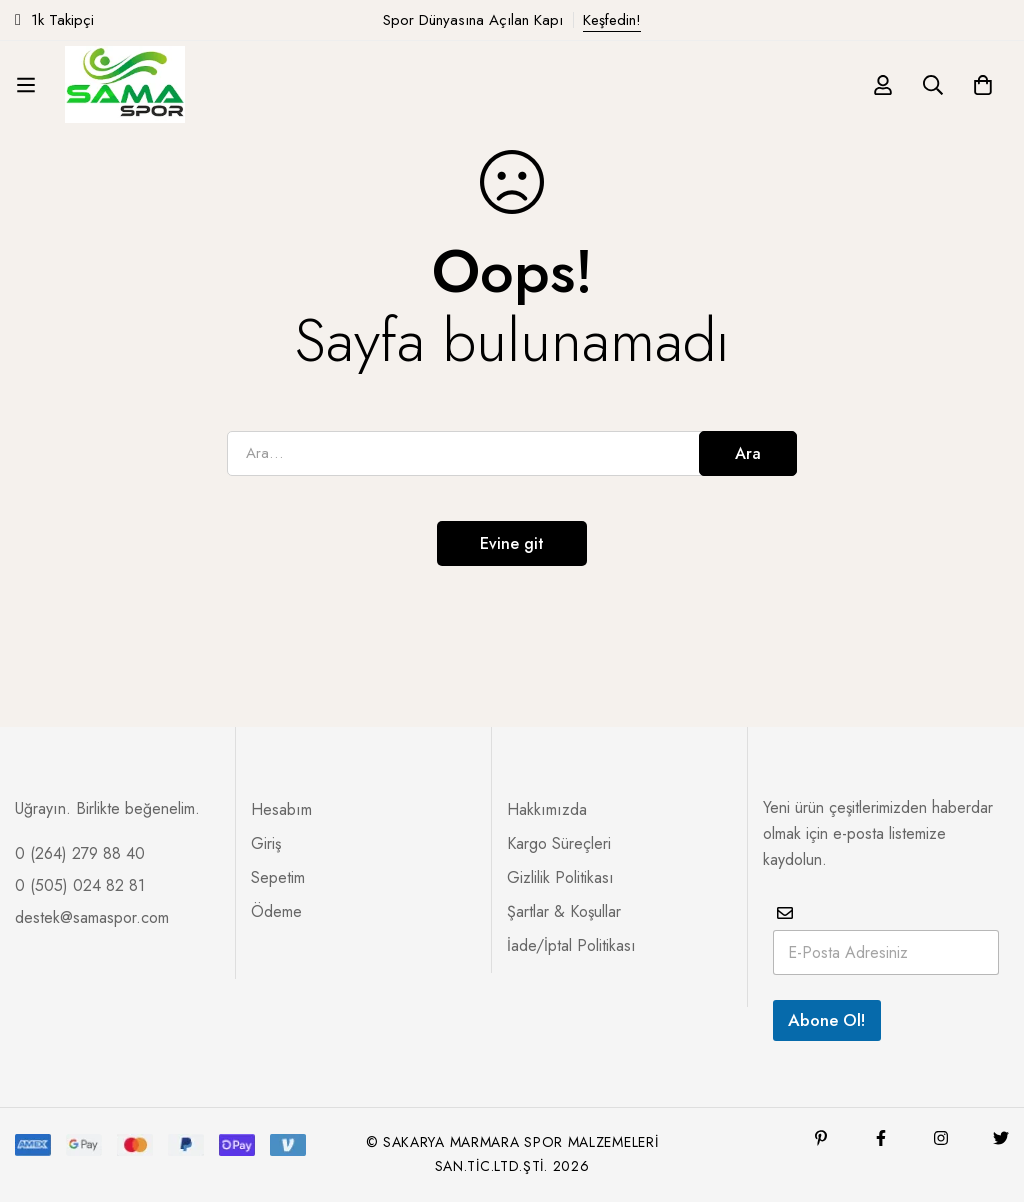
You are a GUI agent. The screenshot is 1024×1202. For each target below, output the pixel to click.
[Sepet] (983, 85)
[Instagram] (941, 1138)
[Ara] (933, 85)
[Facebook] (881, 1138)
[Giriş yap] (883, 85)
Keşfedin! (612, 20)
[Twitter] (1001, 1138)
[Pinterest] (821, 1138)
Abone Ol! (827, 1020)
